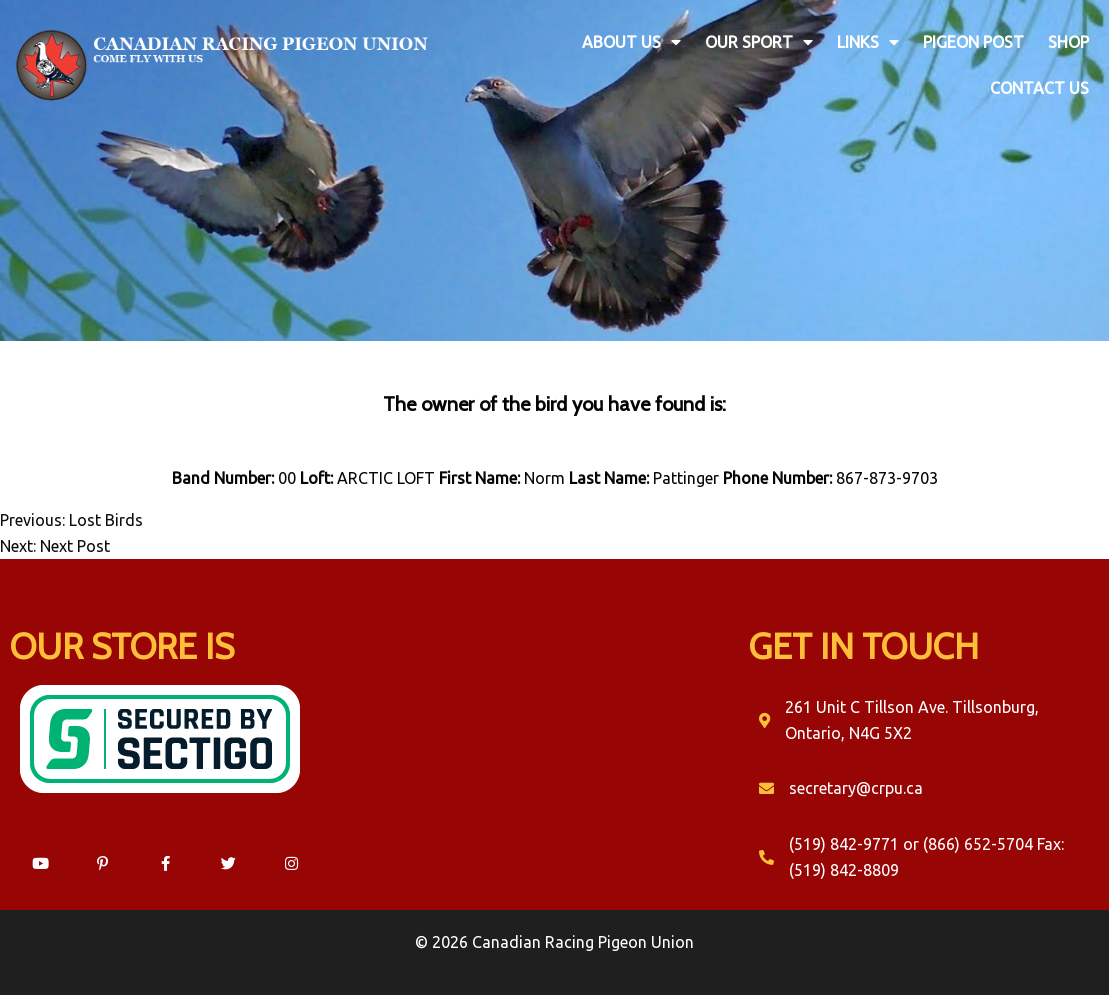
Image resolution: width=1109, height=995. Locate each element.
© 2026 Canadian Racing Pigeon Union (554, 942)
